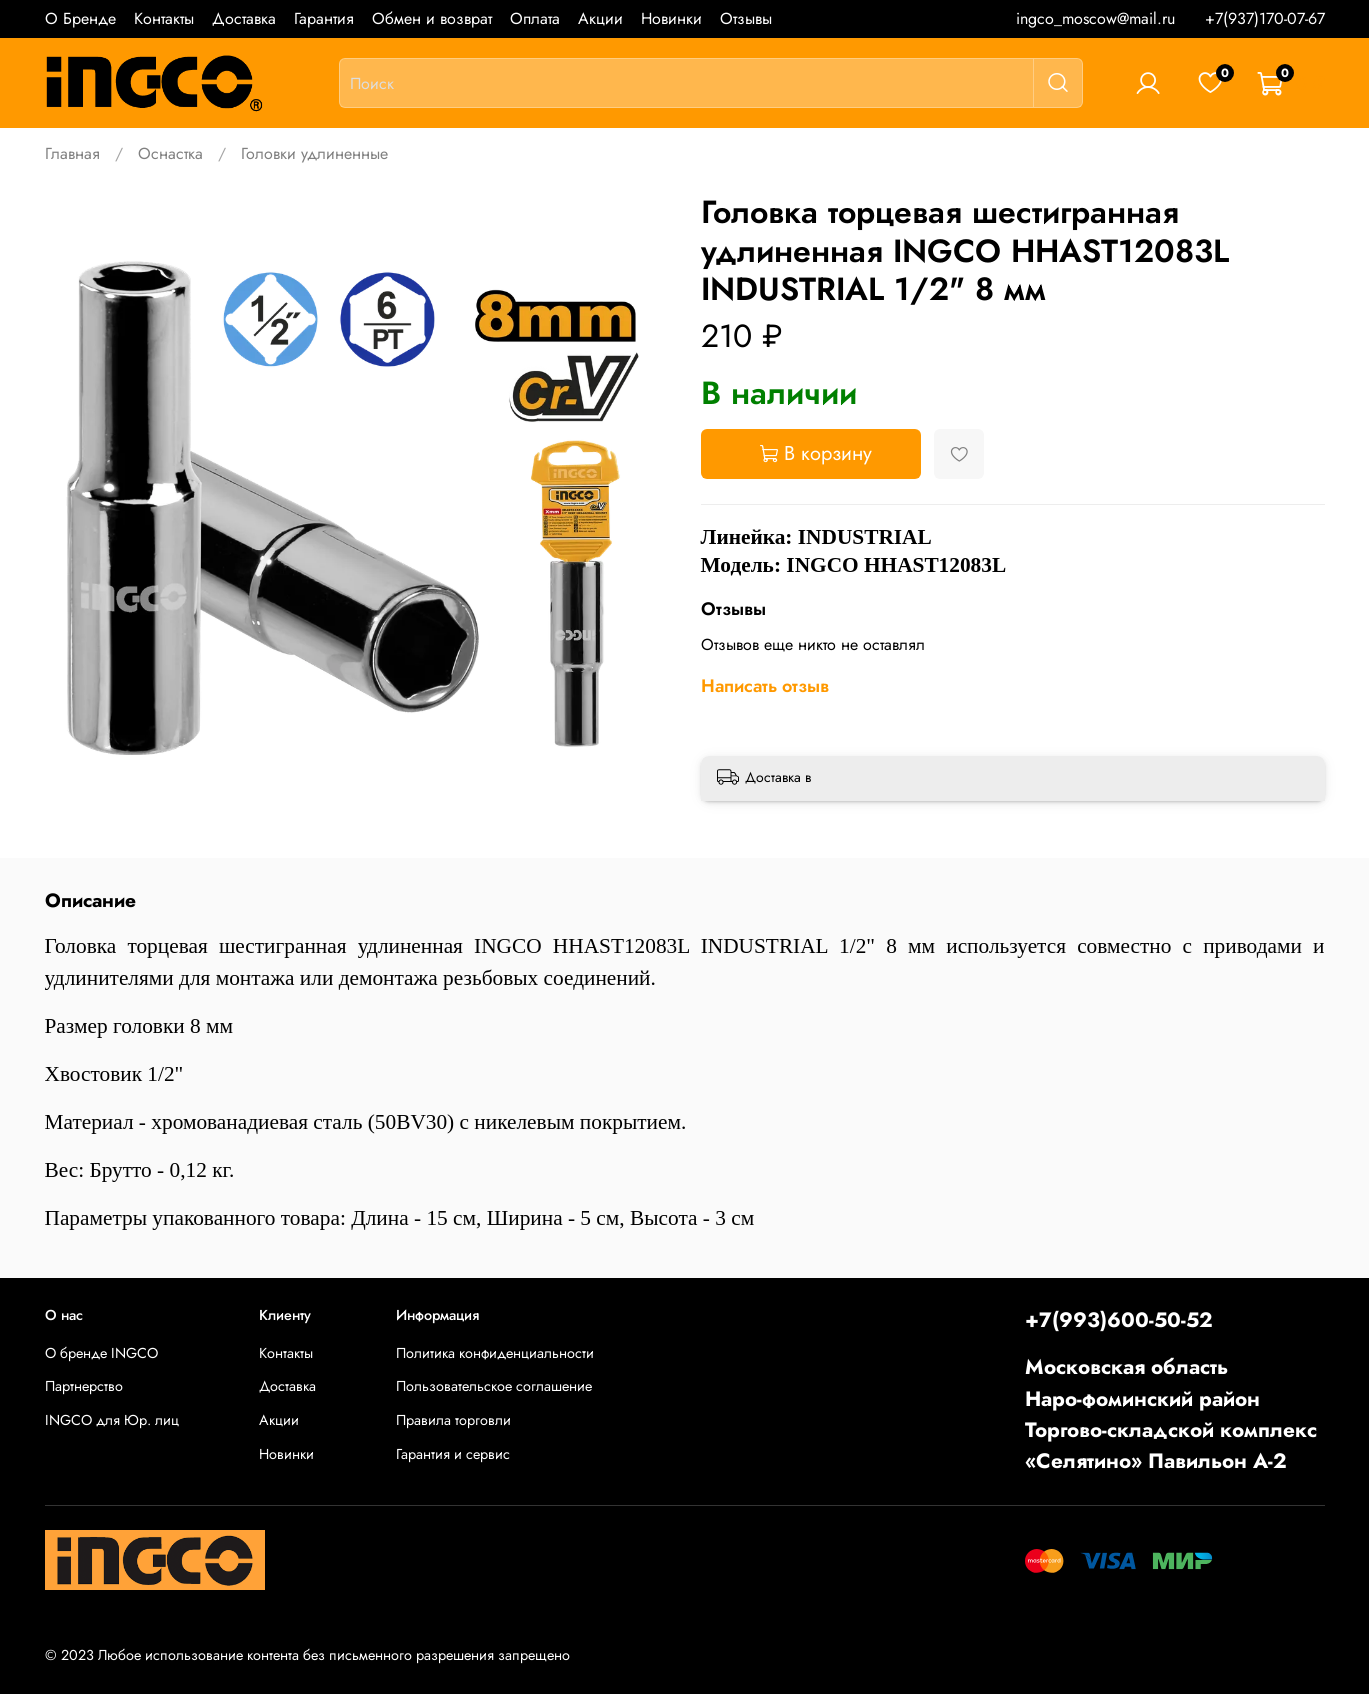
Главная (72, 153)
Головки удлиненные (314, 153)
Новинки (671, 18)
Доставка (244, 18)
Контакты (164, 18)
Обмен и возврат (432, 18)
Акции (600, 18)
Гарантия (324, 18)
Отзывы (746, 18)
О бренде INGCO (101, 1353)
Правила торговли (453, 1420)
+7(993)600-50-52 (1119, 1320)
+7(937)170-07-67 (1265, 18)
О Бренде (80, 18)
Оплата (535, 18)
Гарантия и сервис (453, 1454)
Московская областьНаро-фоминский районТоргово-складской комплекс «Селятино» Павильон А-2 (1171, 1414)
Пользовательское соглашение (494, 1386)
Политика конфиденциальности (495, 1353)
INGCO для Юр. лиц (112, 1420)
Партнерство (84, 1386)
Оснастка (170, 153)
